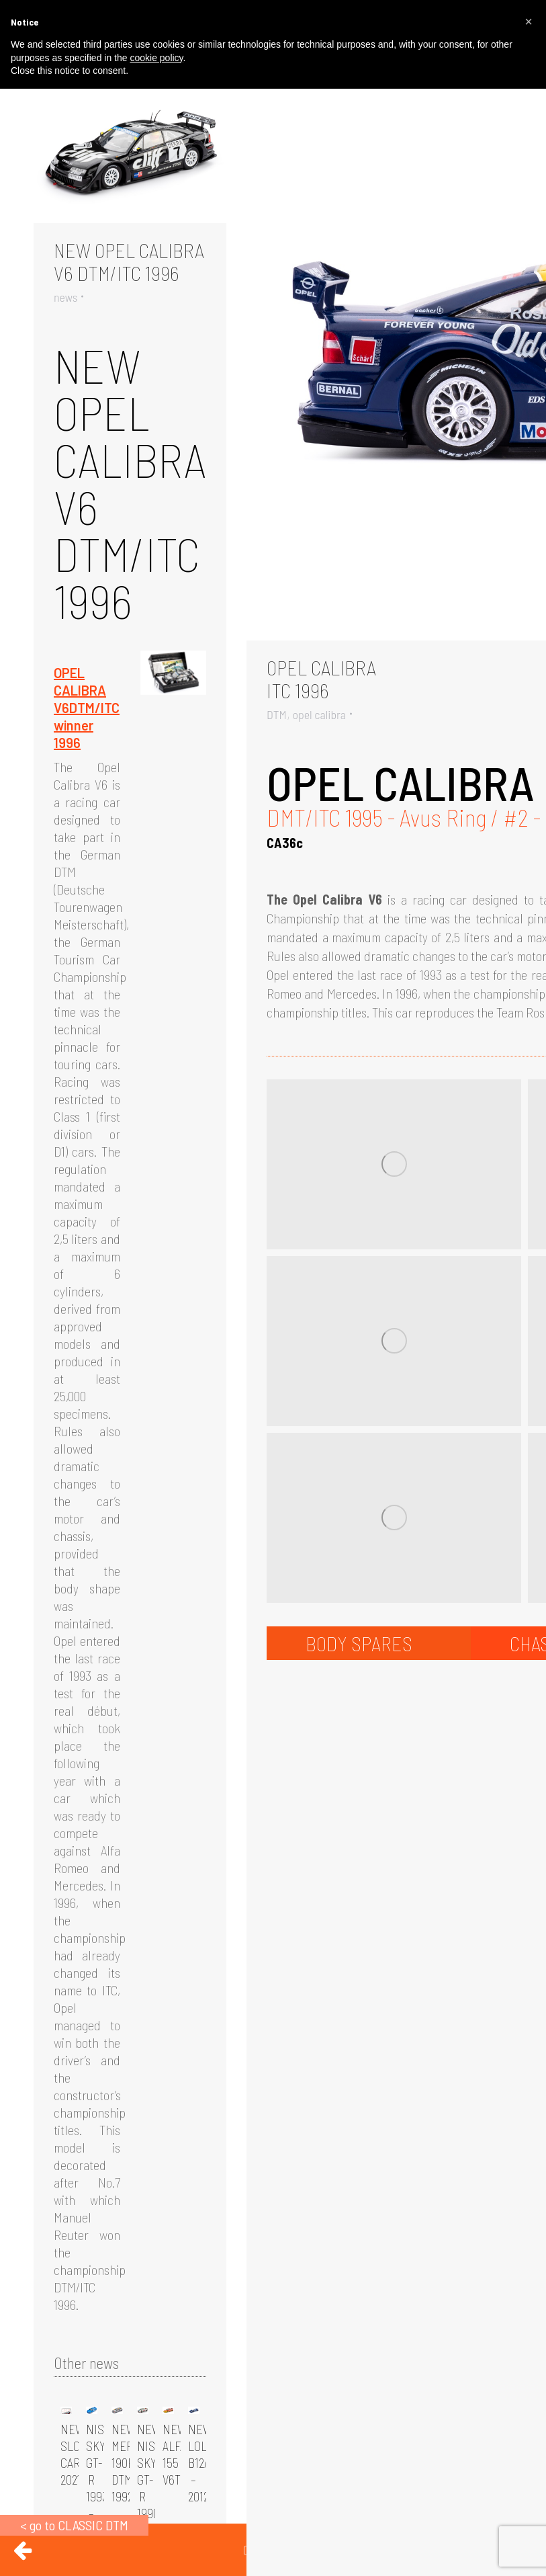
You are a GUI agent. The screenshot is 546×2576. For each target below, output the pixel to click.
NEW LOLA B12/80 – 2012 (204, 2462)
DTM (277, 714)
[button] (528, 21)
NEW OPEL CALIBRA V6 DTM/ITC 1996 (129, 261)
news (65, 297)
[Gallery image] (130, 158)
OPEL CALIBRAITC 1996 (321, 678)
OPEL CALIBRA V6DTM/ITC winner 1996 (87, 708)
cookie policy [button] (156, 57)
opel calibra (319, 714)
